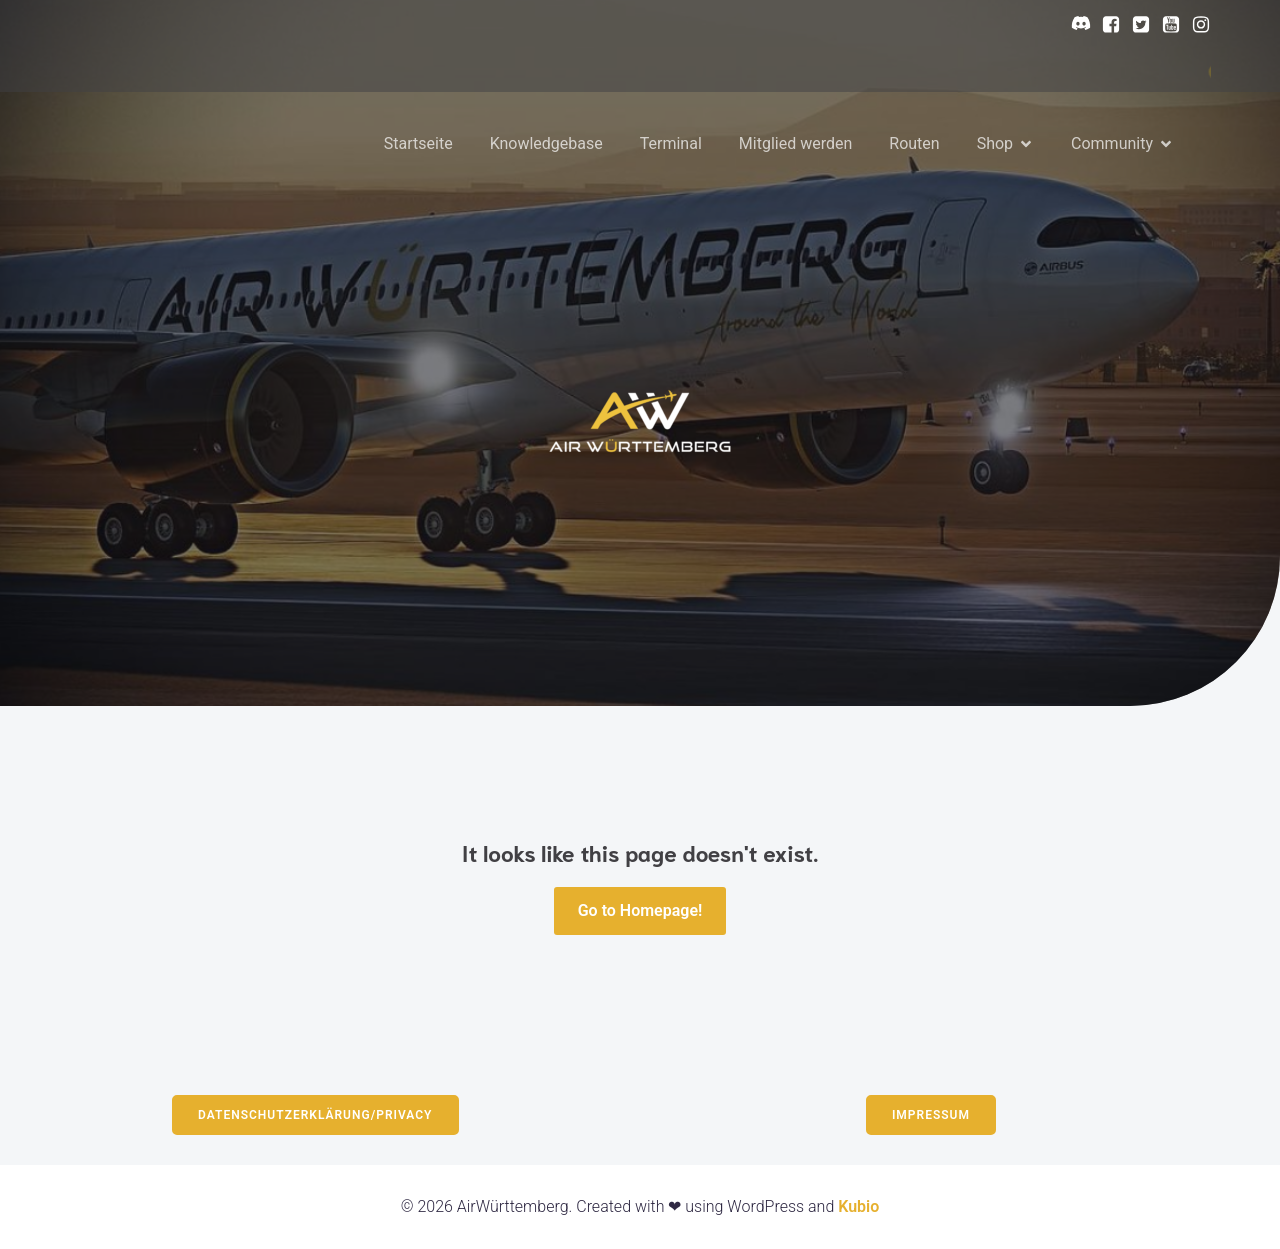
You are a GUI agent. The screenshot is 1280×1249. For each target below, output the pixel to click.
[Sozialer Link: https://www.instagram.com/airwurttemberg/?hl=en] (1196, 25)
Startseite (418, 143)
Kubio (858, 1206)
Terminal (671, 143)
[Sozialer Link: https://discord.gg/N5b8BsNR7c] (1076, 25)
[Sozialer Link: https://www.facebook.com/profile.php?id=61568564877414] (1106, 25)
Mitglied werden (795, 143)
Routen (914, 143)
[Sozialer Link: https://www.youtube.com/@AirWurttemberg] (1166, 25)
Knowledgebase (546, 143)
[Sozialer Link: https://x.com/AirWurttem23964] (1136, 25)
